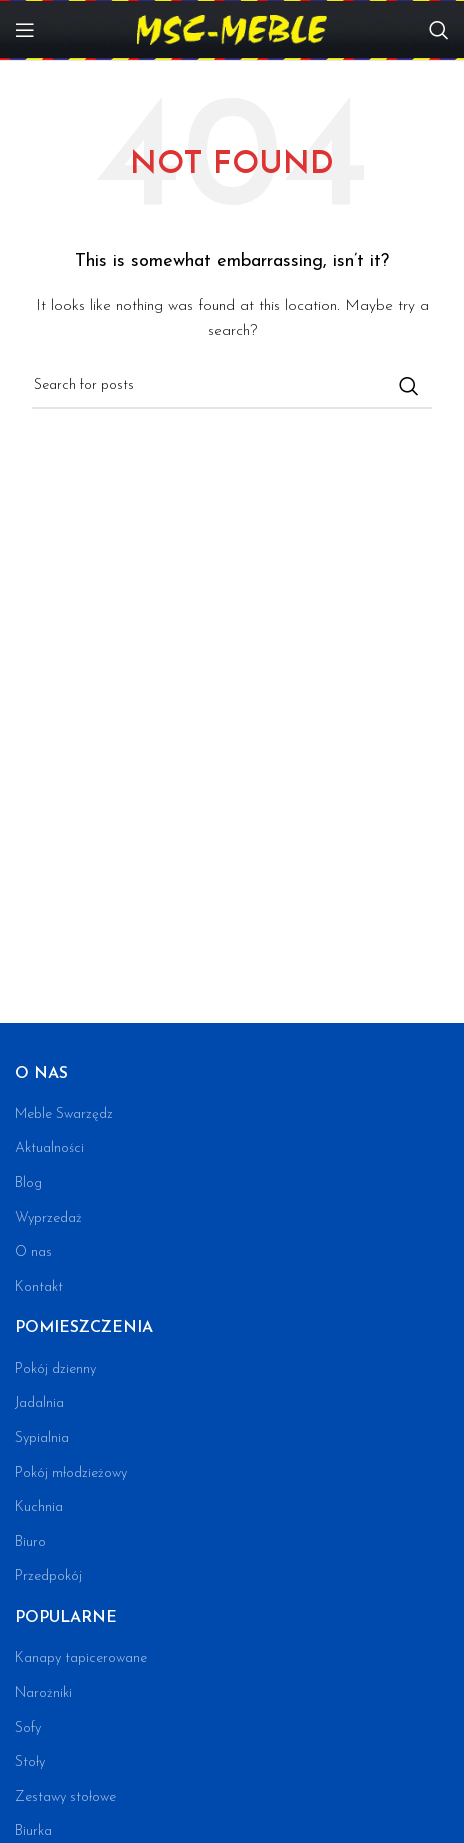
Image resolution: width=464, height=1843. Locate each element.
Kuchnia (39, 1507)
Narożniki (43, 1693)
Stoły (30, 1762)
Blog (28, 1183)
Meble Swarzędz (64, 1114)
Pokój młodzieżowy (71, 1473)
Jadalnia (39, 1403)
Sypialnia (42, 1438)
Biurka (33, 1831)
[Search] (439, 30)
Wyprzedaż (48, 1218)
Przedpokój (48, 1576)
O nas (33, 1252)
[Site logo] (232, 29)
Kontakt (39, 1287)
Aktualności (49, 1148)
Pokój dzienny (55, 1369)
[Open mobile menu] (25, 30)
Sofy (28, 1728)
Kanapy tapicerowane (81, 1658)
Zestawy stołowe (65, 1797)
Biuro (30, 1542)
